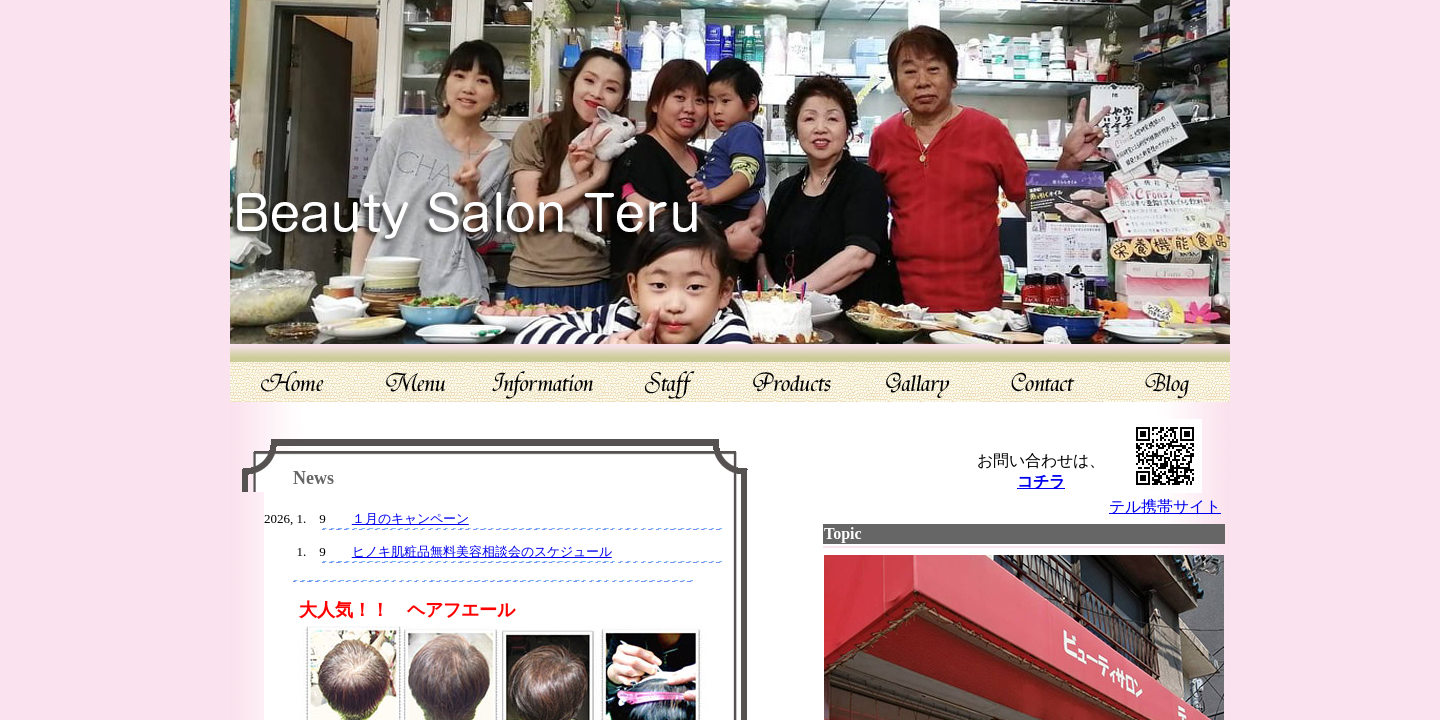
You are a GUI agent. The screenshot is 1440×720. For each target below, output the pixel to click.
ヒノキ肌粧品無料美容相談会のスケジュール (482, 551)
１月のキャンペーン (410, 518)
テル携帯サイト (1165, 506)
